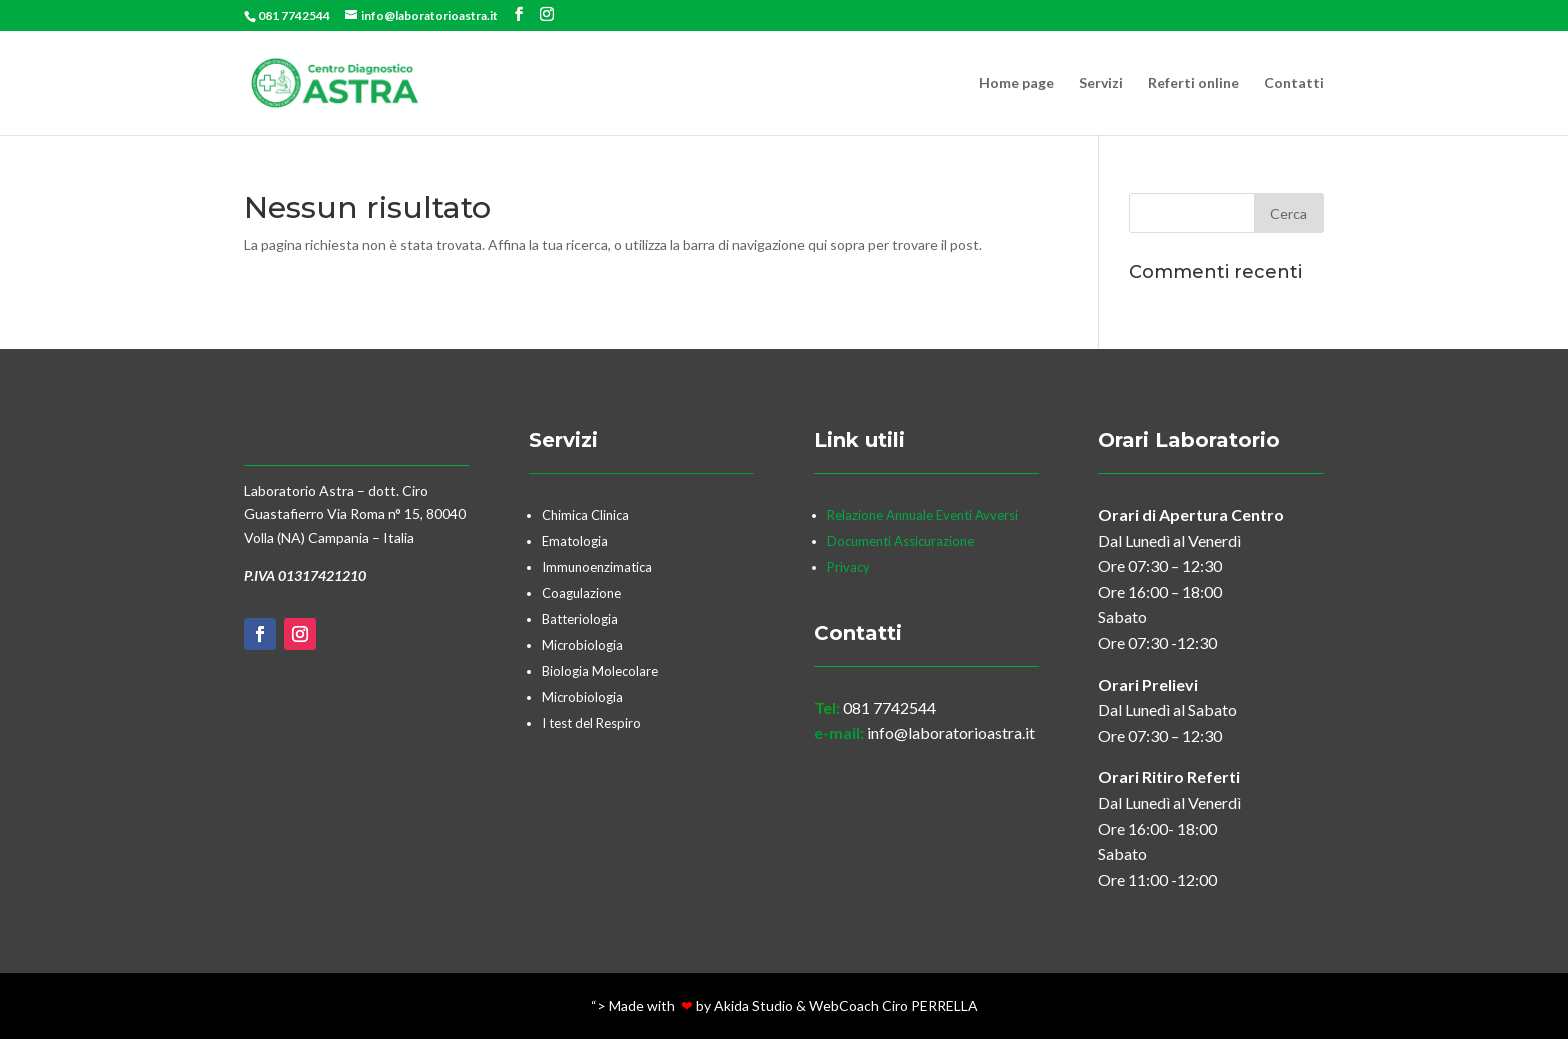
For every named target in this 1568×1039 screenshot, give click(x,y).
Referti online (1193, 83)
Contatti (1294, 83)
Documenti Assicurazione (900, 541)
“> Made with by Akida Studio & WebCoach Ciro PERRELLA (784, 1005)
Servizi (1101, 83)
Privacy (850, 567)
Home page (1016, 83)
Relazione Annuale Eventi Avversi (922, 515)
